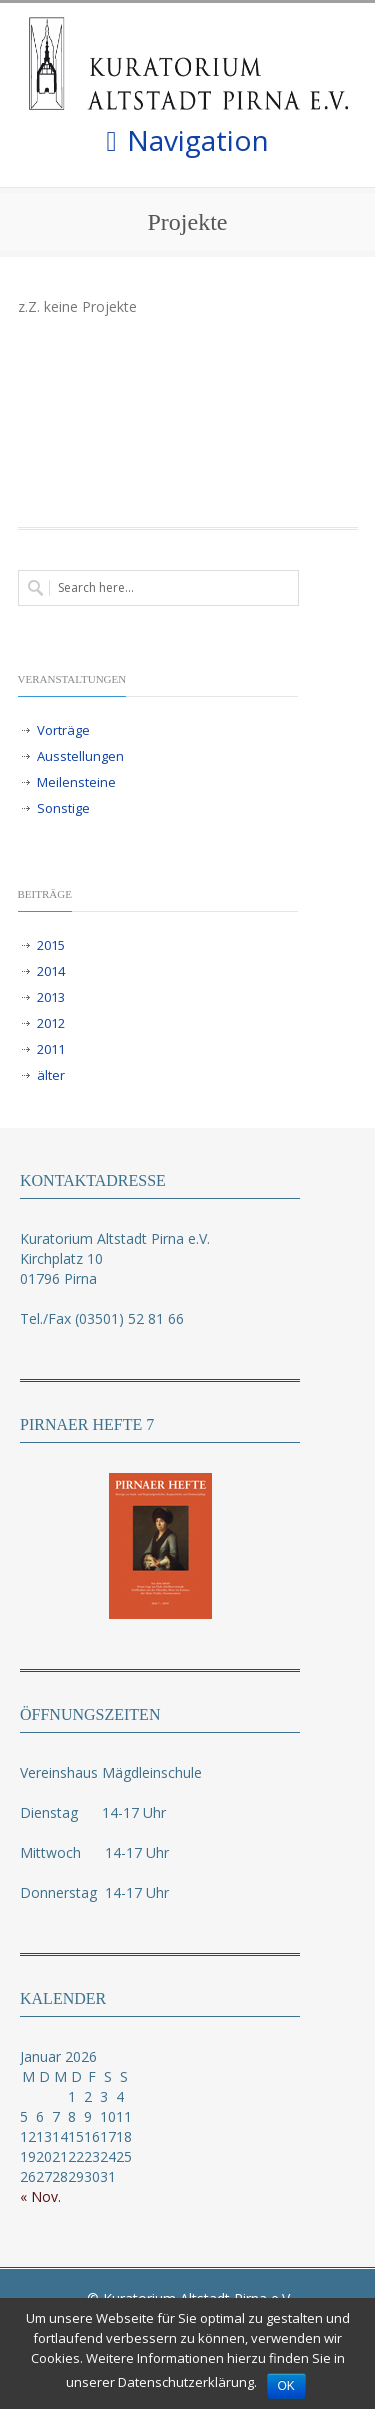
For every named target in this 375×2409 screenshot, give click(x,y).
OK (286, 2386)
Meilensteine (76, 782)
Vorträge (63, 730)
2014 (51, 971)
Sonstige (63, 808)
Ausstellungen (80, 756)
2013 (51, 997)
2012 (51, 1023)
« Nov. (40, 2196)
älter (51, 1075)
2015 (51, 945)
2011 (51, 1049)
